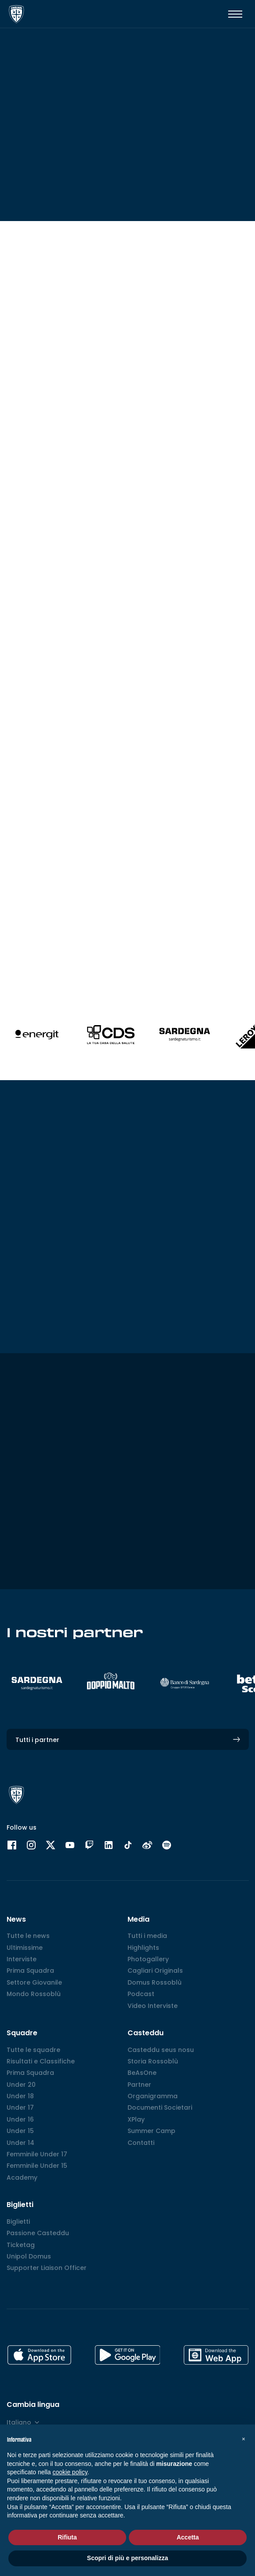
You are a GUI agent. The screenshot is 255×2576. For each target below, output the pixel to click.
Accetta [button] (188, 2537)
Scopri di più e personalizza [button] (127, 2557)
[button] (244, 2439)
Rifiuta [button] (67, 2537)
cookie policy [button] (70, 2472)
